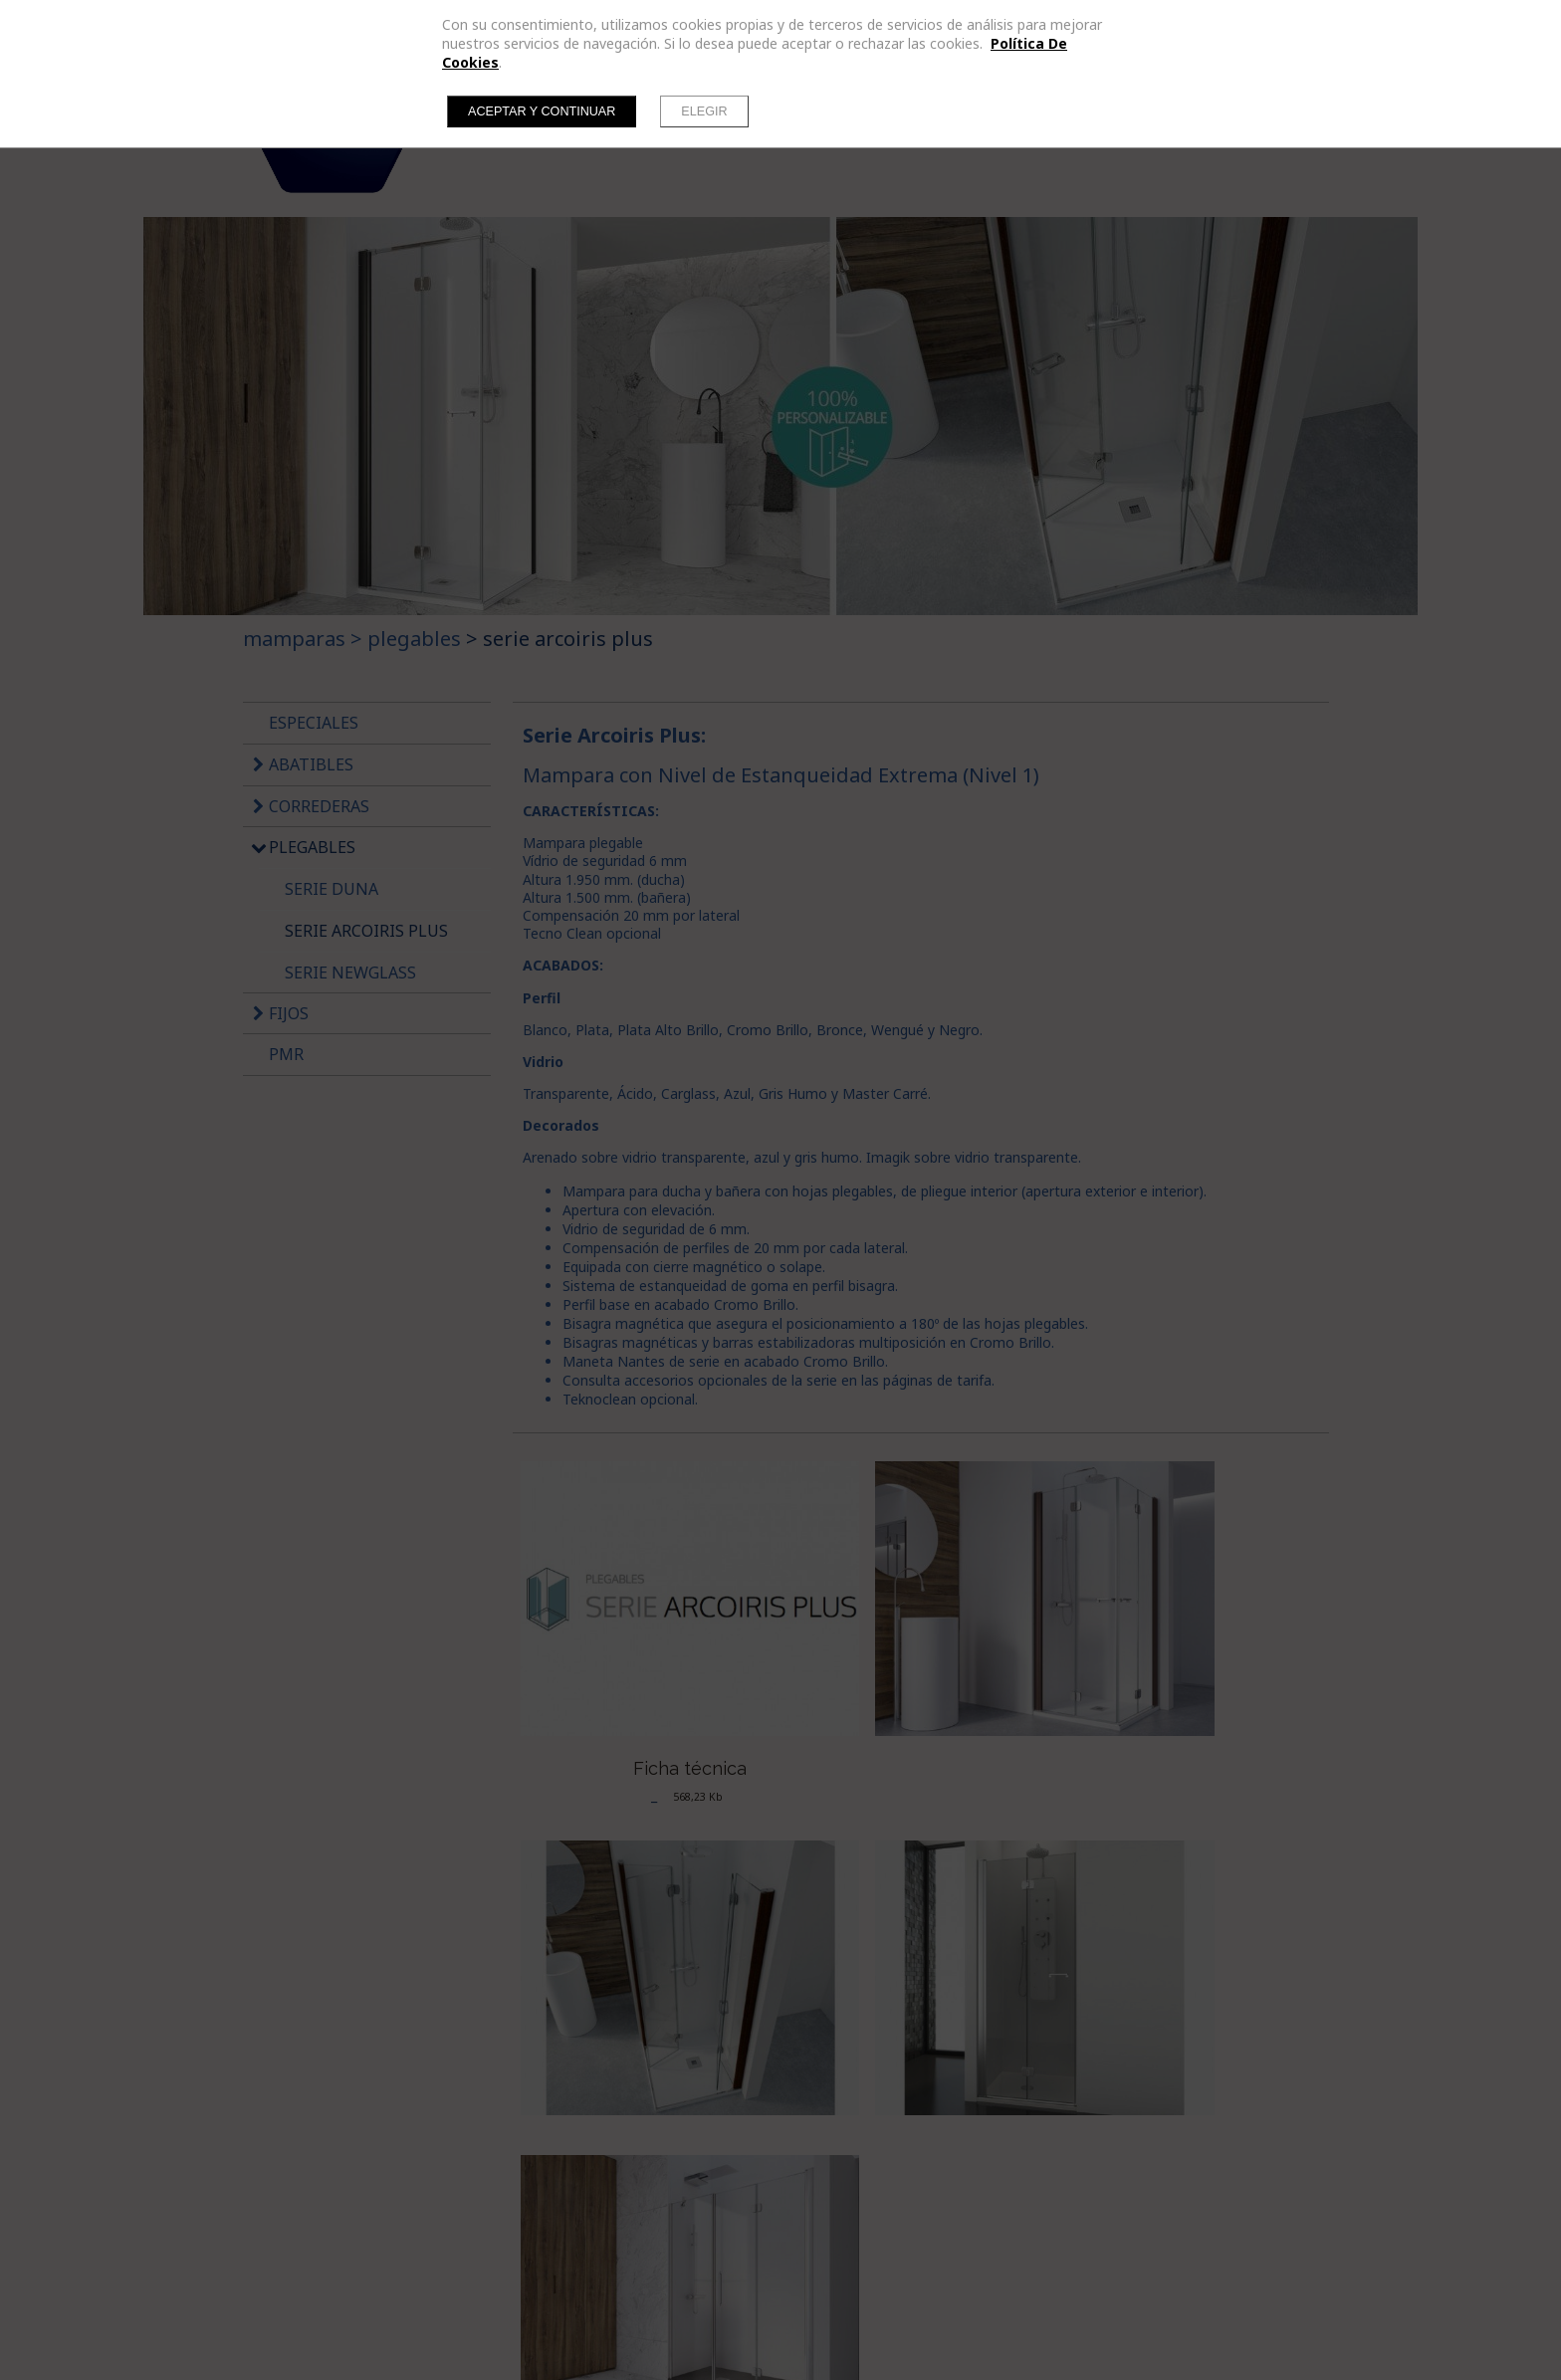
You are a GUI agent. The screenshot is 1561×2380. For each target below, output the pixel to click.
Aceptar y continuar (541, 111)
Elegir (704, 111)
